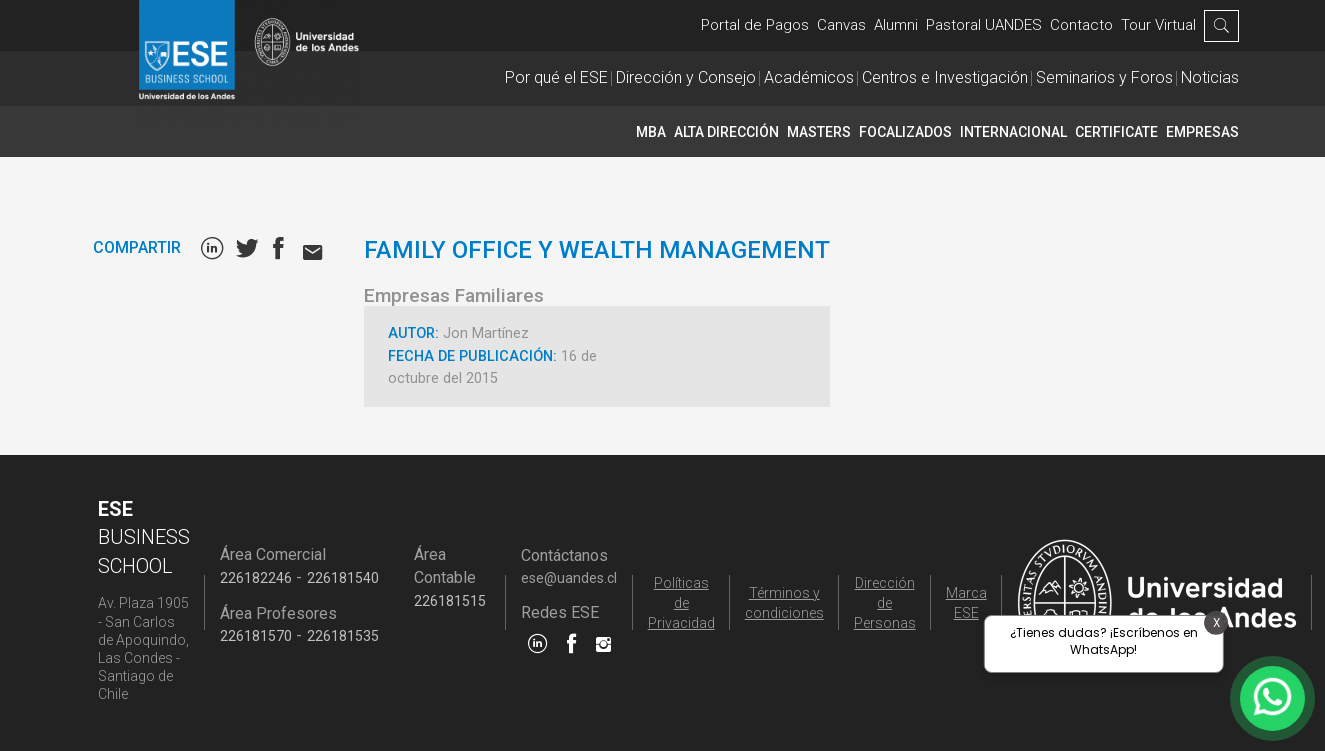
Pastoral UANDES (984, 25)
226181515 (450, 601)
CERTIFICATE (1116, 132)
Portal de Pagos (755, 25)
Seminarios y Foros (1104, 77)
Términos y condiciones (784, 603)
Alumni (896, 25)
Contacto (1081, 25)
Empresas (1202, 132)
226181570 (256, 636)
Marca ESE (966, 603)
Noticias (1210, 77)
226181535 (343, 636)
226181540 (343, 578)
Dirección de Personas (885, 603)
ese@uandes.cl (569, 578)
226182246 (256, 578)
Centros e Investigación (945, 77)
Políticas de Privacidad (681, 603)
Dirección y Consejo (686, 77)
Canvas (841, 25)
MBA (651, 132)
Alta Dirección (726, 132)
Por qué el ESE (556, 77)
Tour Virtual (1158, 25)
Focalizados (905, 132)
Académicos (809, 77)
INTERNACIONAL (1013, 132)
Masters (819, 132)
